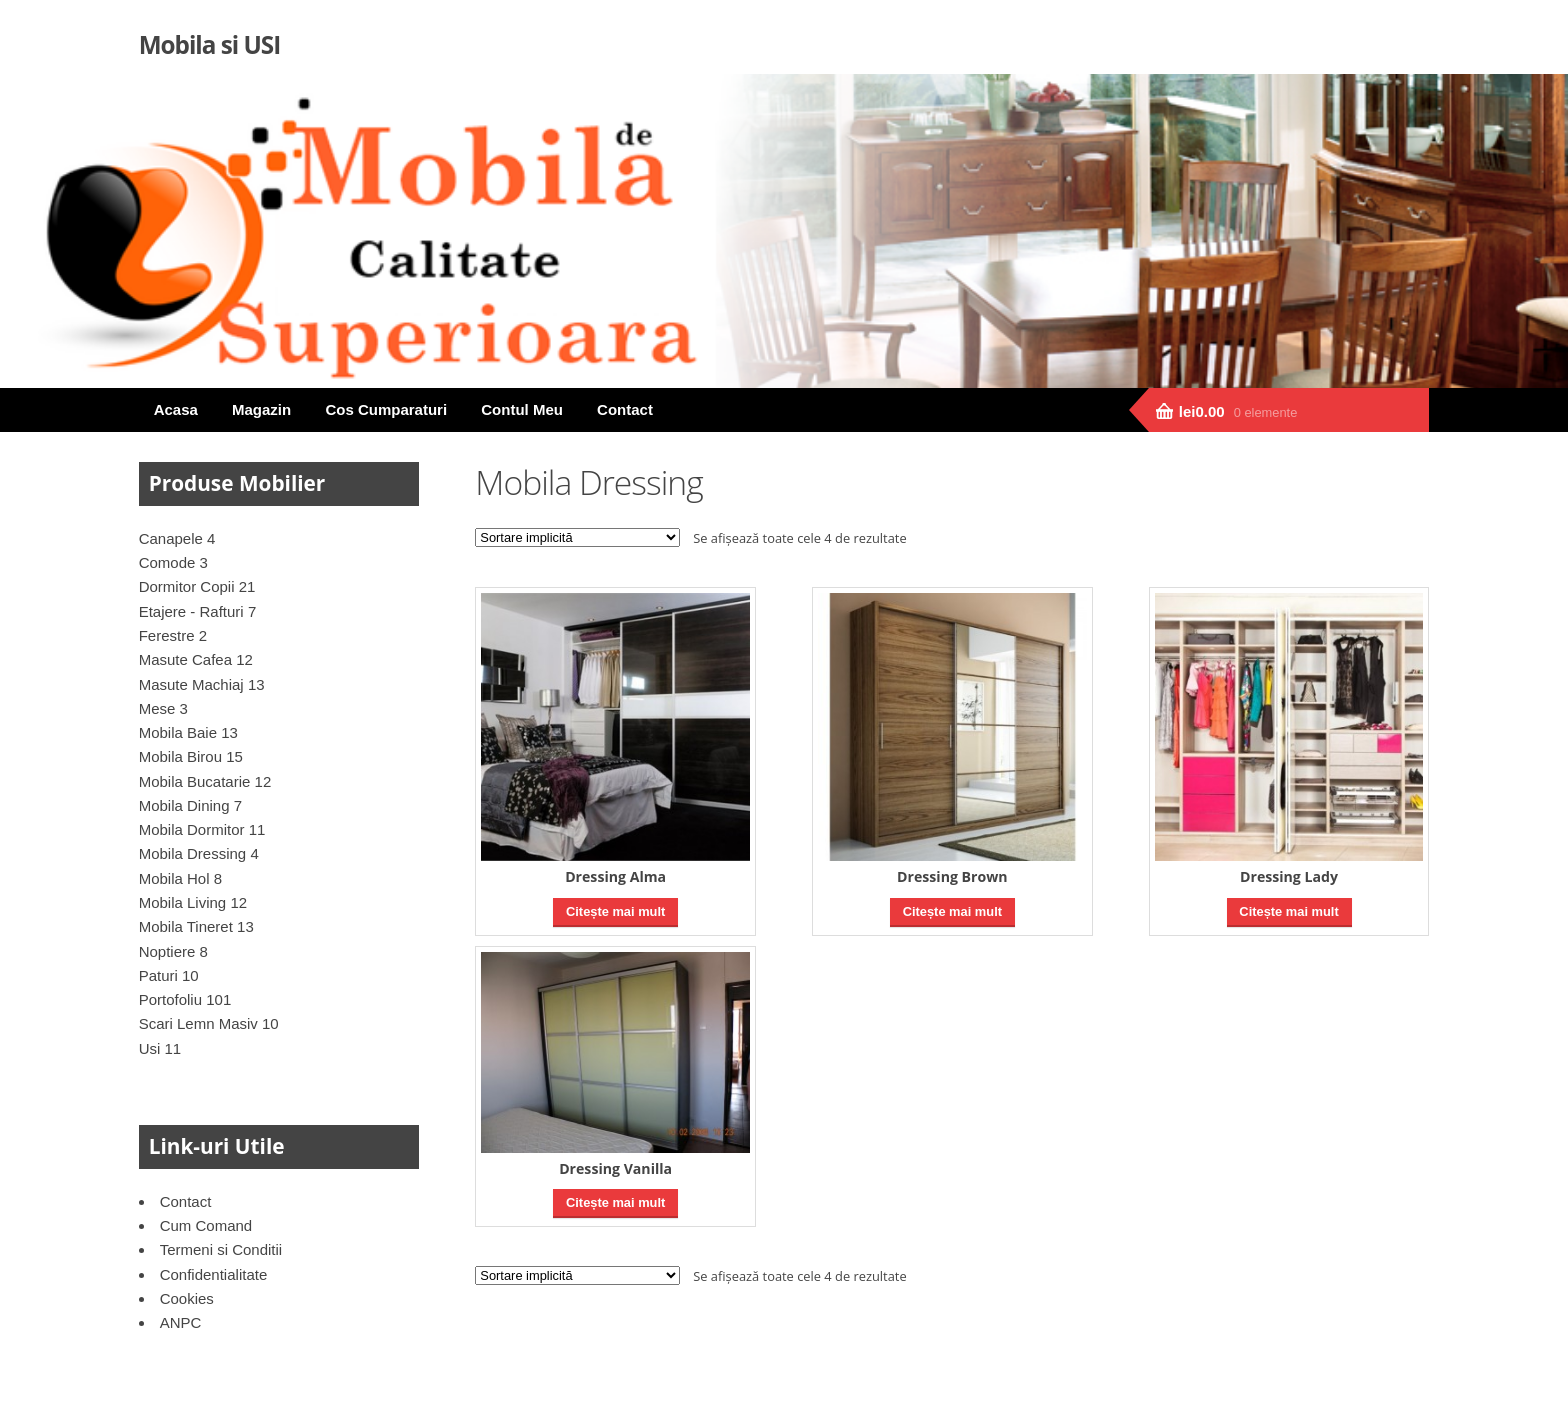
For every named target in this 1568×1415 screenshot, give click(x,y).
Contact (625, 409)
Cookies (187, 1298)
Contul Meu (522, 409)
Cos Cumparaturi (386, 409)
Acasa (176, 409)
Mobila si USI (210, 44)
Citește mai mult (615, 911)
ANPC (181, 1322)
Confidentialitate (214, 1274)
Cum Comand (206, 1225)
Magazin (261, 409)
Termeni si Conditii (221, 1249)
